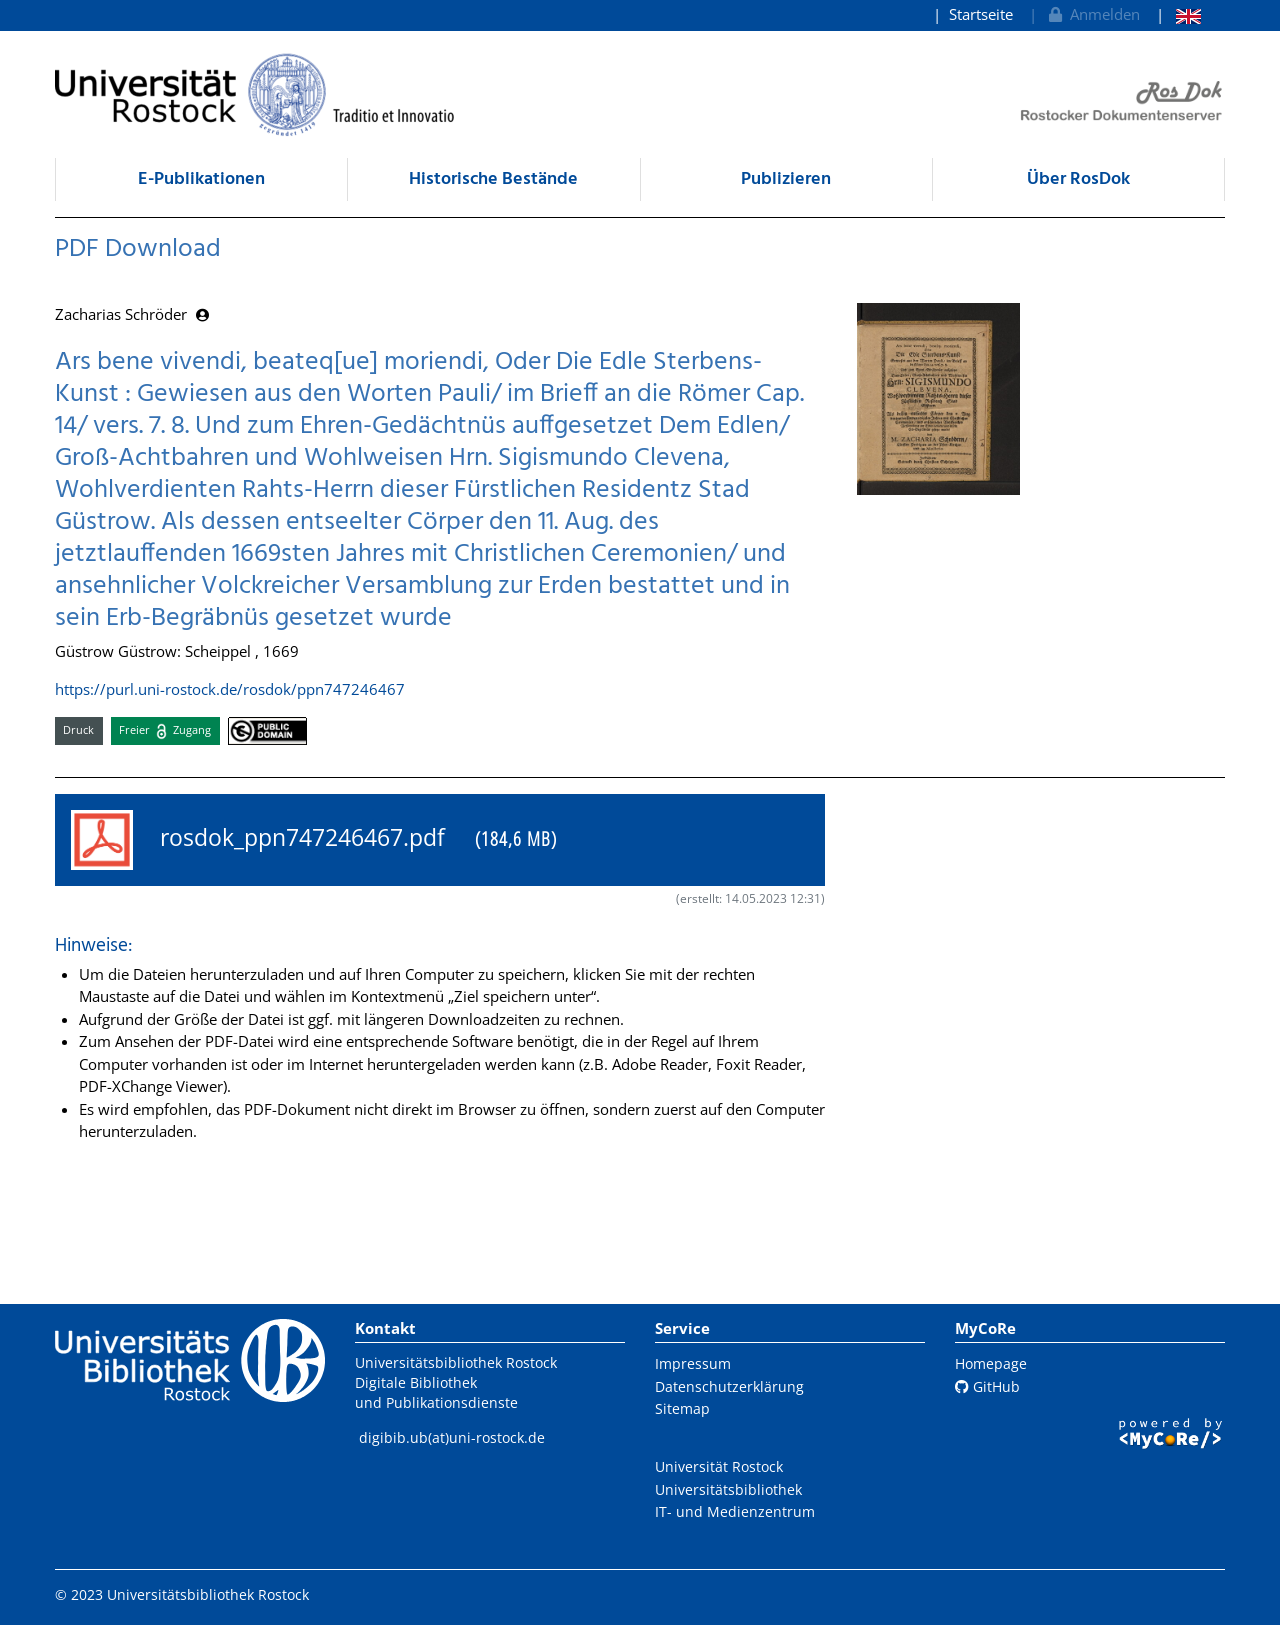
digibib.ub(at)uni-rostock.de (452, 1437)
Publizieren (786, 179)
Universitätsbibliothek (728, 1489)
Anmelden (1092, 14)
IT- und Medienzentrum (735, 1511)
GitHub (987, 1386)
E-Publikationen (201, 179)
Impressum (693, 1363)
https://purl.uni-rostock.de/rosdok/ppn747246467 (230, 689)
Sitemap (682, 1408)
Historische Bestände (493, 179)
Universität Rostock (719, 1466)
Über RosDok (1078, 179)
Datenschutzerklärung (729, 1386)
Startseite (981, 14)
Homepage (991, 1363)
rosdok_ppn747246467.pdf (314, 840)
